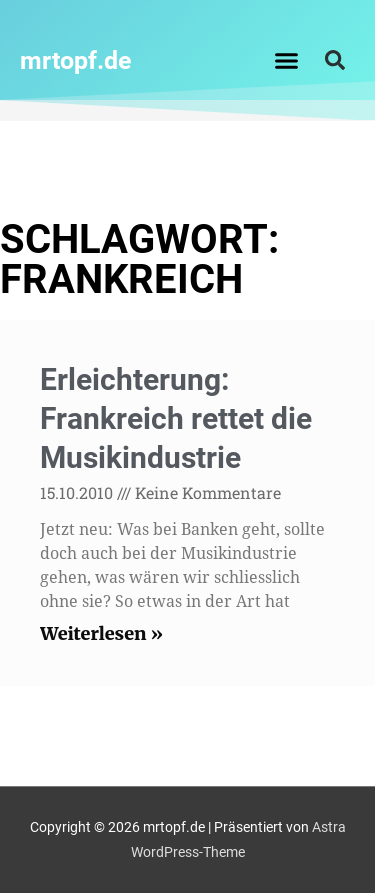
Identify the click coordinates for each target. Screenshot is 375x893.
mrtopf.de (76, 60)
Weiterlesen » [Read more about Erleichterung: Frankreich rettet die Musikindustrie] (101, 633)
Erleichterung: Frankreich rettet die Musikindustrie (176, 418)
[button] (286, 60)
